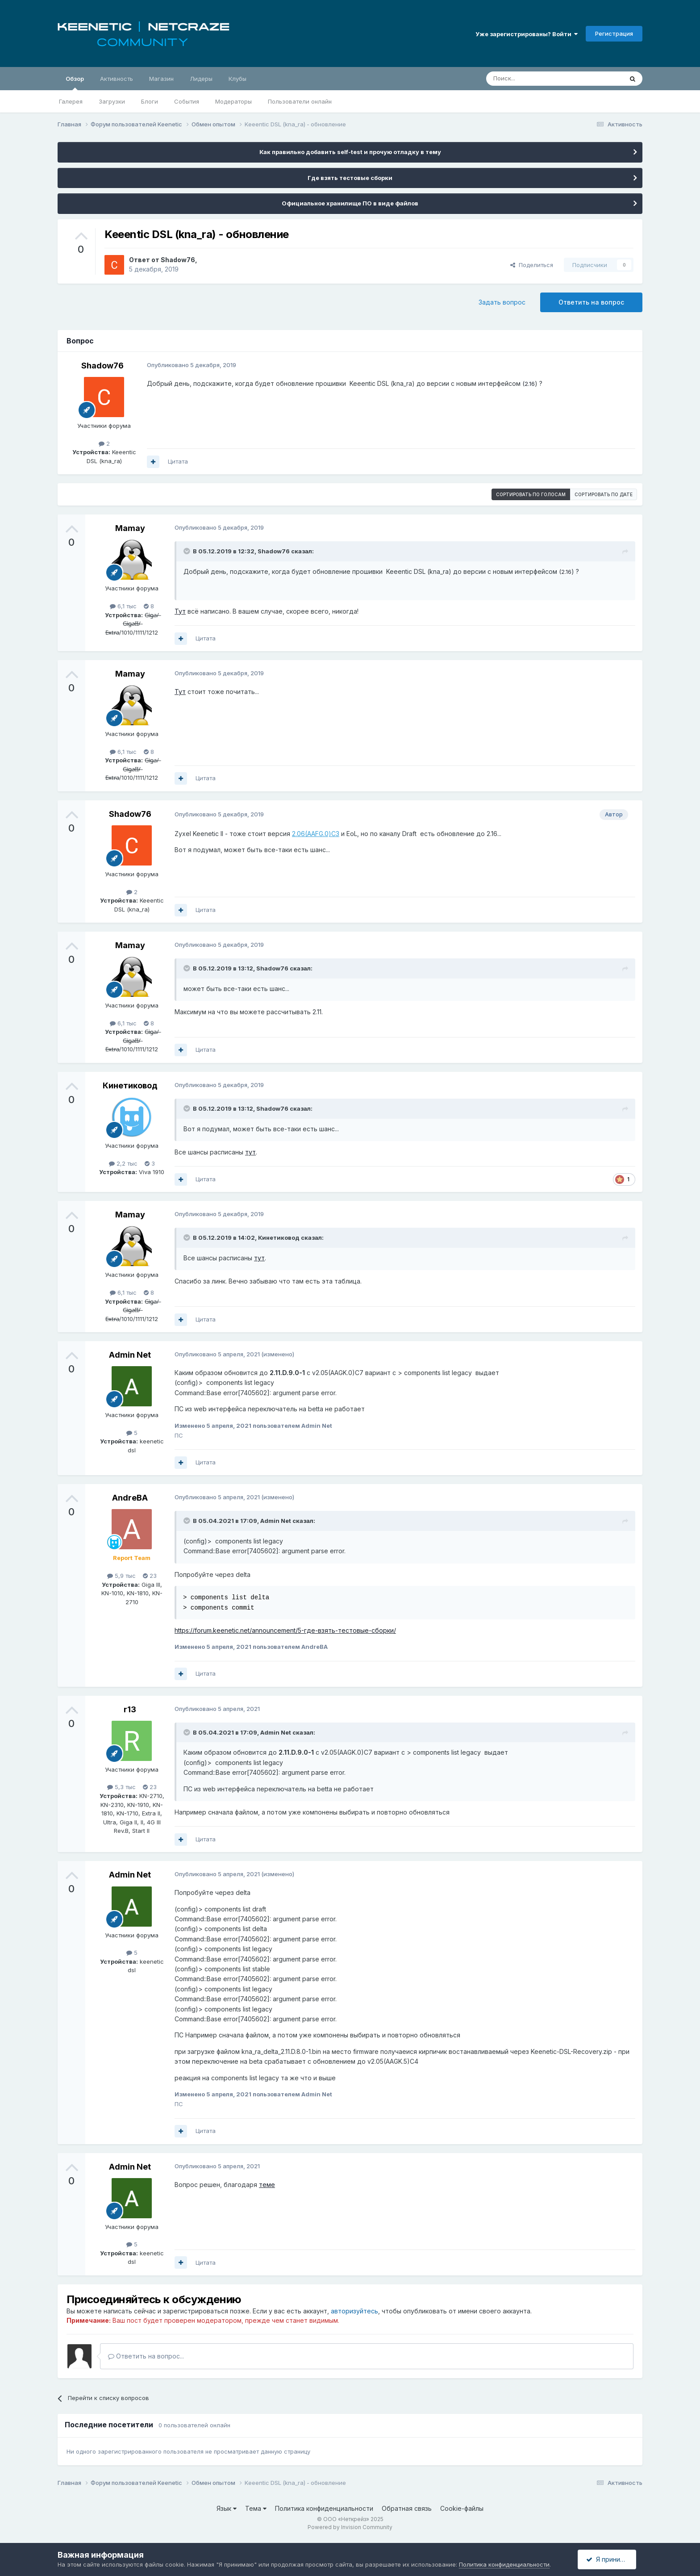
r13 (130, 1709)
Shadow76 (178, 259)
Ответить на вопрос (591, 302)
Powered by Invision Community (350, 2527)
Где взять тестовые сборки (350, 177)
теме (267, 2184)
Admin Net (130, 1354)
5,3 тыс (121, 1786)
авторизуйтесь (354, 2311)
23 (150, 1575)
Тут (180, 611)
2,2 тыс (123, 1163)
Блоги (149, 101)
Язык (227, 2508)
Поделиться (531, 264)
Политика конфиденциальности (324, 2508)
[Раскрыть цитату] (187, 551)
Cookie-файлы (461, 2508)
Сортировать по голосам (531, 494)
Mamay (130, 528)
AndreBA (130, 1497)
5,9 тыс (121, 1575)
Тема (256, 2508)
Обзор (75, 82)
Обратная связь (407, 2508)
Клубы (237, 78)
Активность (116, 78)
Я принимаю (609, 2559)
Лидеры (201, 78)
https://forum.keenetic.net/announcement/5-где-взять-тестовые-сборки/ (285, 1630)
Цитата (178, 461)
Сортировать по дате (604, 494)
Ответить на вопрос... (146, 2356)
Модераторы (233, 101)
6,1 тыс (123, 606)
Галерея (71, 101)
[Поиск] (534, 78)
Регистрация (614, 33)
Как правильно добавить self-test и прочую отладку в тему (350, 151)
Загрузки (112, 101)
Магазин (161, 78)
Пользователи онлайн (300, 101)
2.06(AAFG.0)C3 (315, 833)
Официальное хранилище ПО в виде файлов (350, 203)
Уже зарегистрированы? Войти (526, 34)
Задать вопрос (502, 302)
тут (250, 1152)
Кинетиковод (130, 1085)
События (186, 101)
